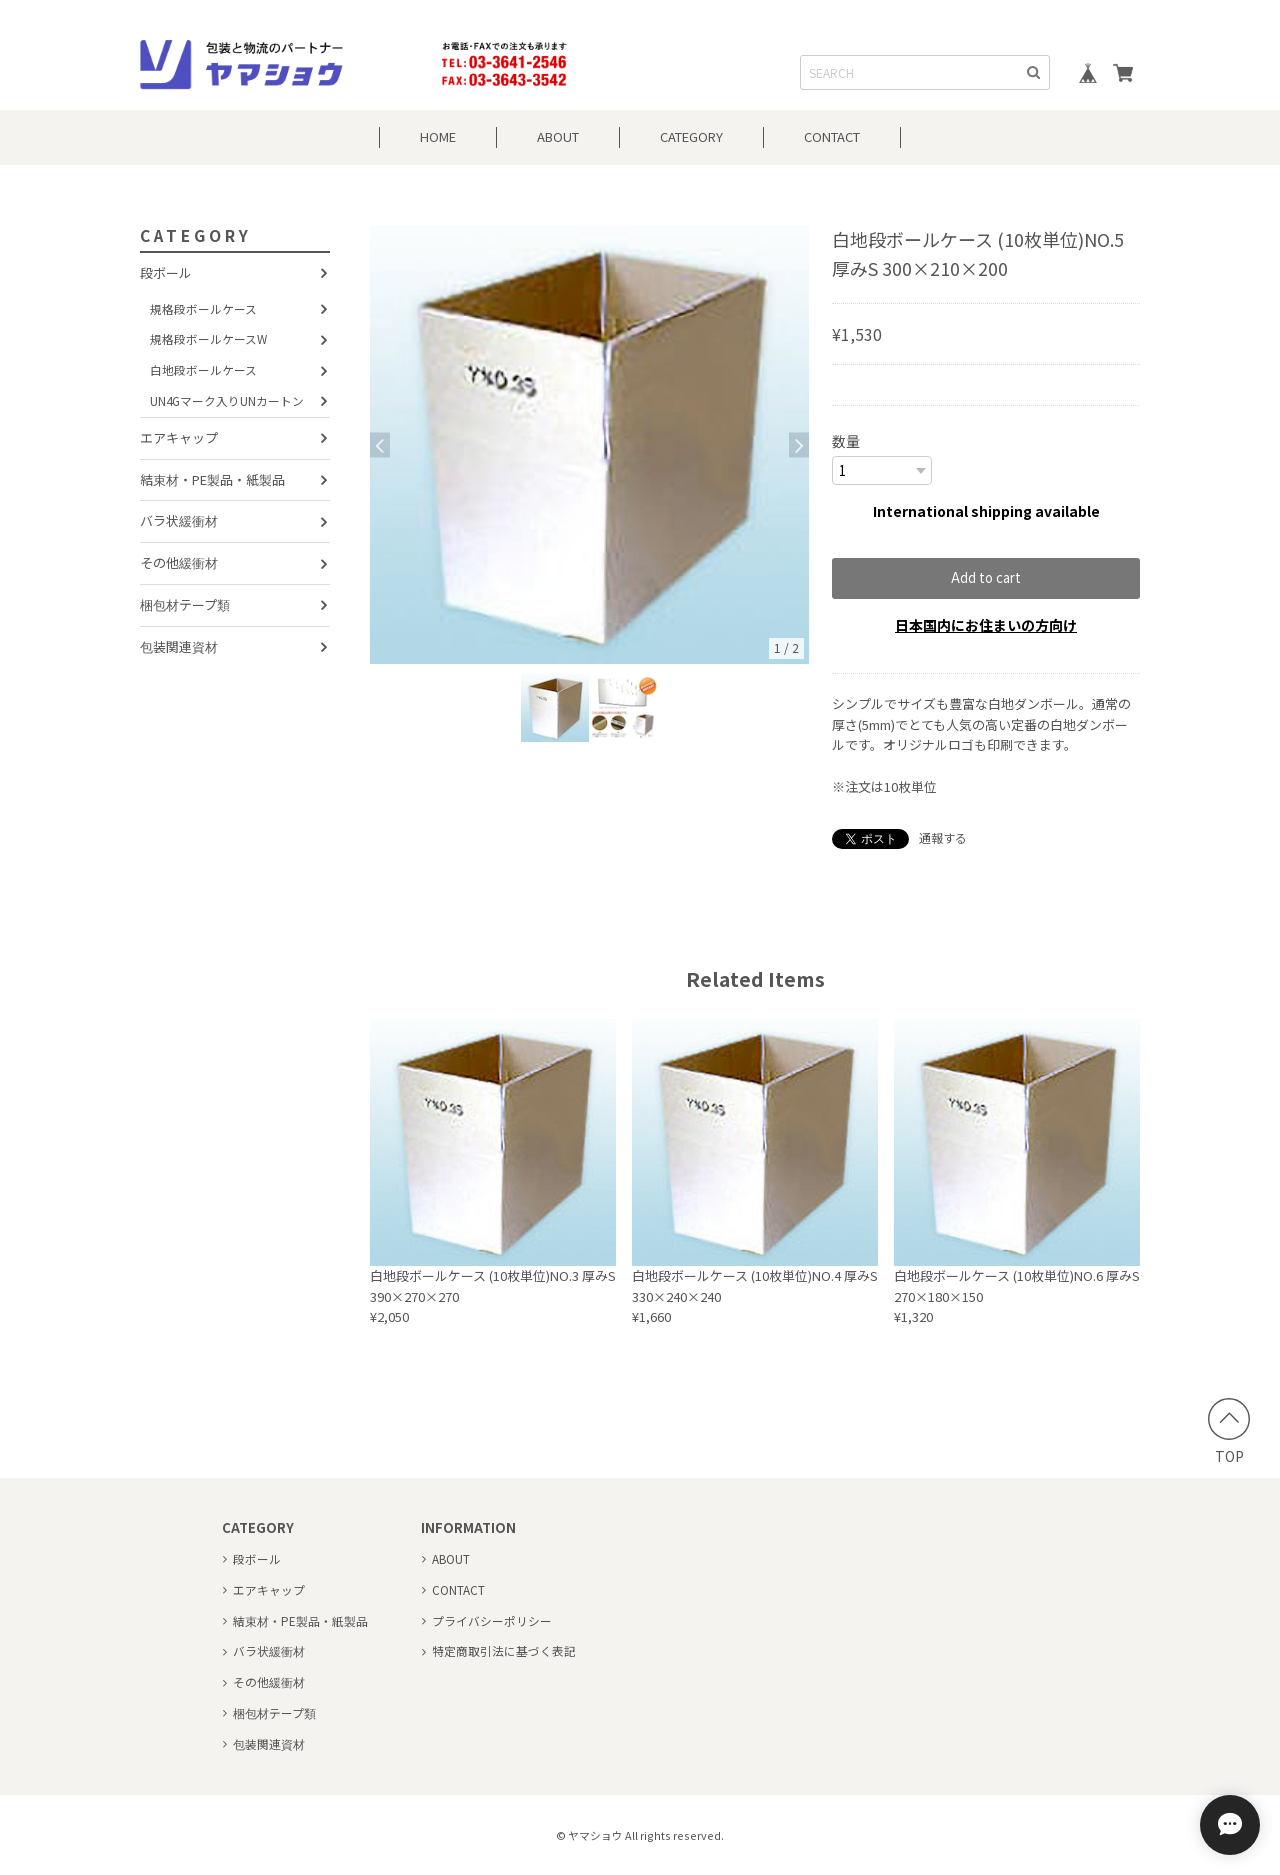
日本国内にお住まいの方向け (986, 625)
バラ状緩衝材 (179, 520)
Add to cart (986, 577)
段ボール (166, 272)
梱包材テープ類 (185, 604)
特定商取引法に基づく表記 (504, 1650)
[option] (589, 444)
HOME (438, 136)
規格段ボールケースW (208, 338)
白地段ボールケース (203, 369)
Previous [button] (380, 444)
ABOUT (558, 136)
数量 (846, 441)
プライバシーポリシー (492, 1620)
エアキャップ (179, 437)
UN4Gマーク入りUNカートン (227, 400)
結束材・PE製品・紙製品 (212, 479)
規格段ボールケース (203, 308)
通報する (943, 837)
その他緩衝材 (179, 562)
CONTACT (832, 136)
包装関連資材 (179, 646)
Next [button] (799, 444)
